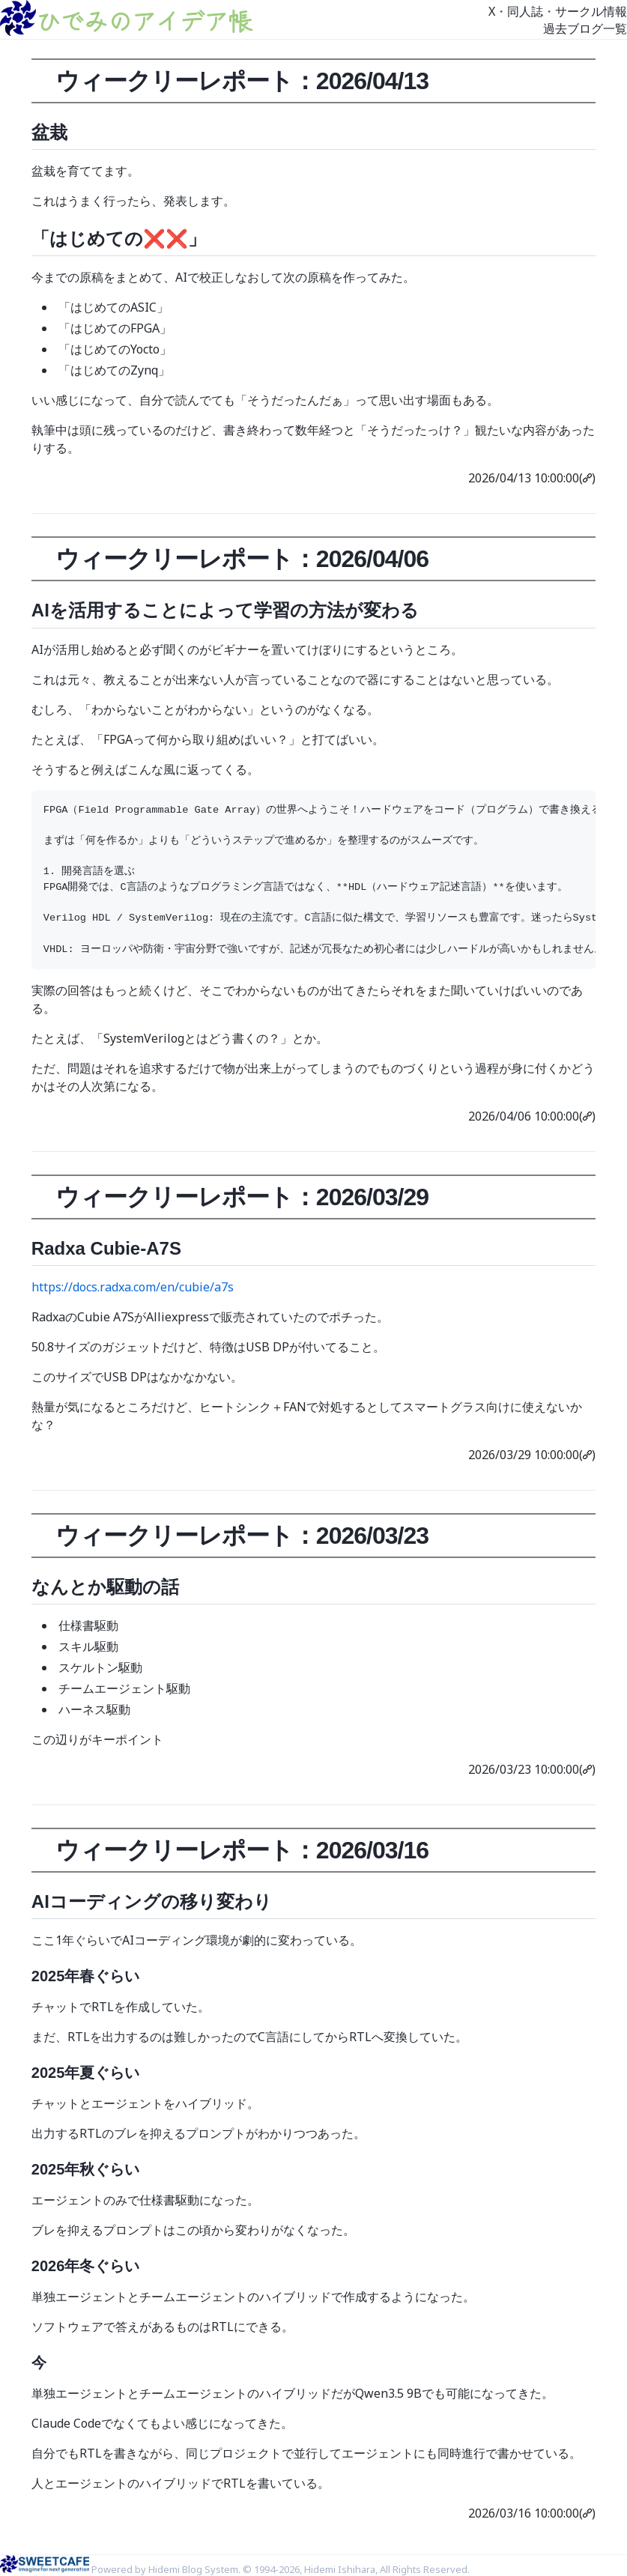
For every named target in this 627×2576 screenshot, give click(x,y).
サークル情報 (591, 11)
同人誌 (525, 11)
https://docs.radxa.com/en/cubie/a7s (132, 1287)
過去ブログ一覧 (585, 28)
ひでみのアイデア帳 (144, 20)
